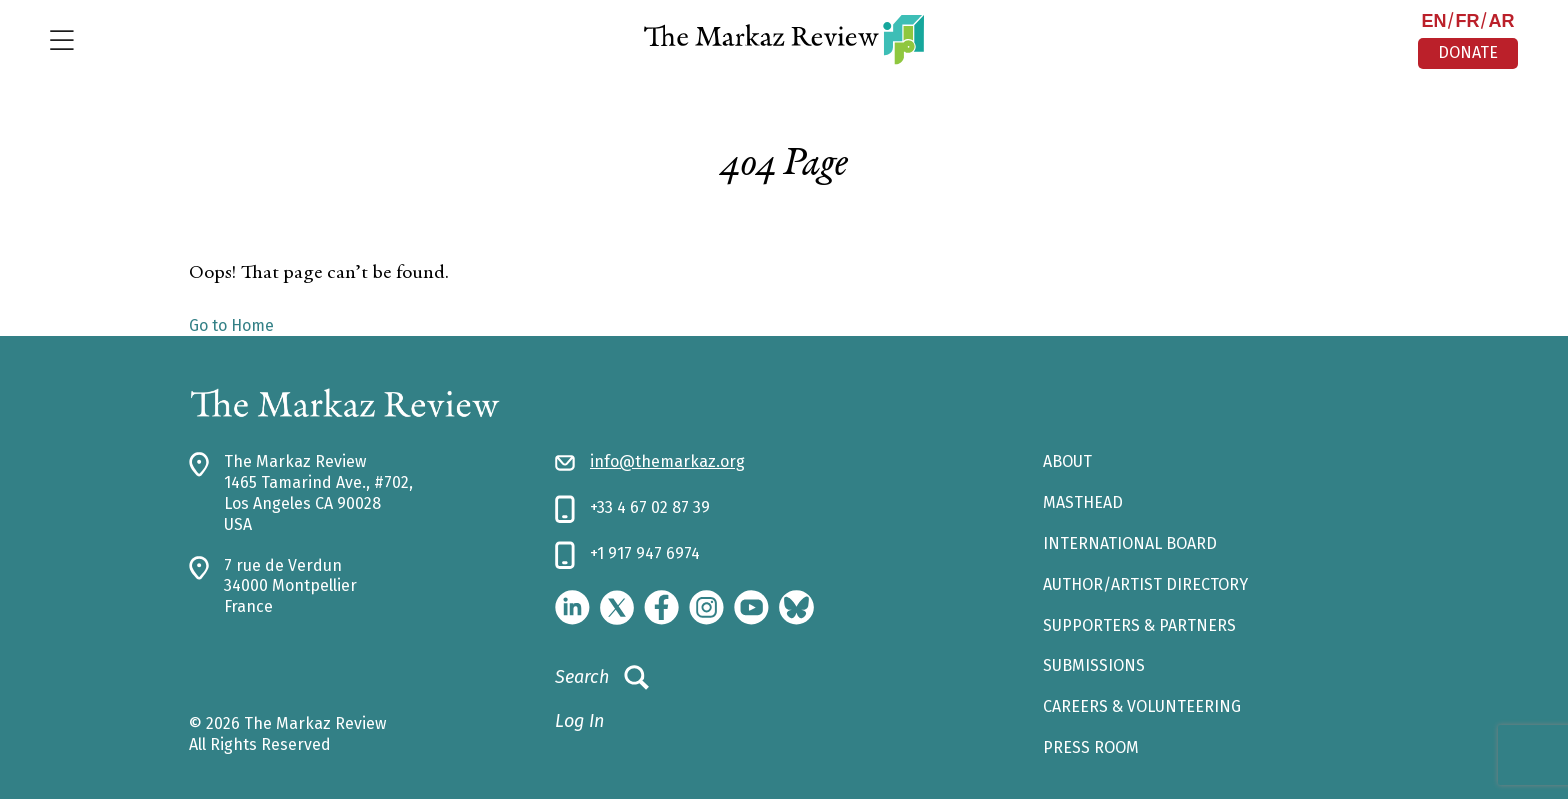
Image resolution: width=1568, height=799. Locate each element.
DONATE (1468, 52)
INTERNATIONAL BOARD (1130, 543)
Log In (579, 721)
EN (1433, 21)
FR (1467, 21)
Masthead (1083, 502)
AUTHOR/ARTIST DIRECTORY (1145, 584)
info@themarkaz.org (667, 461)
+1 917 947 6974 (645, 553)
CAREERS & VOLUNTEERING (1142, 706)
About (1067, 461)
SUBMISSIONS (1094, 665)
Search (602, 678)
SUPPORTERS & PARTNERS (1139, 625)
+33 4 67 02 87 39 (650, 507)
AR (1501, 21)
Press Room (1091, 747)
